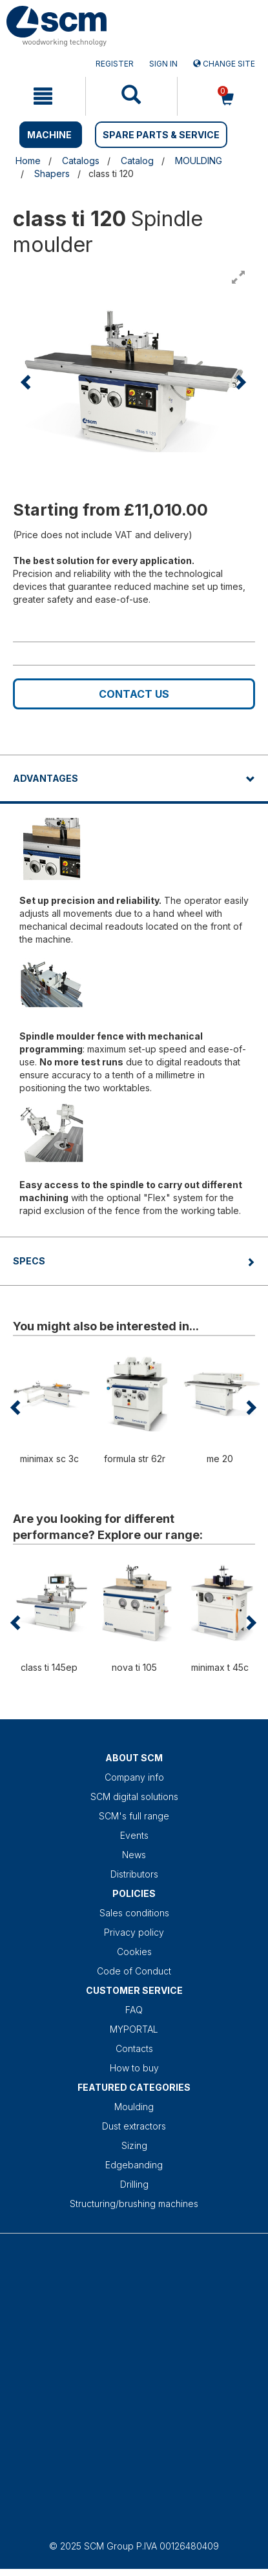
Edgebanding (134, 2164)
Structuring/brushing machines (134, 2203)
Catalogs (80, 160)
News (134, 1854)
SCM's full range (134, 1815)
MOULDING (198, 160)
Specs (29, 1260)
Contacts (134, 2048)
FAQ (134, 2009)
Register (115, 63)
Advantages (45, 778)
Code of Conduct (134, 1970)
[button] (27, 381)
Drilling (134, 2184)
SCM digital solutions (134, 1796)
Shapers (52, 173)
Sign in (163, 63)
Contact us (134, 693)
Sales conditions (134, 1912)
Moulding (134, 2106)
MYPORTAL (134, 2029)
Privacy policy (134, 1932)
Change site (224, 63)
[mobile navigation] (42, 96)
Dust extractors (134, 2125)
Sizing (134, 2145)
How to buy (134, 2067)
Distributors (134, 1874)
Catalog (137, 160)
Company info (134, 1777)
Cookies (134, 1951)
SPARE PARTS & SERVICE (161, 134)
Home (28, 160)
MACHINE (49, 134)
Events (134, 1835)
